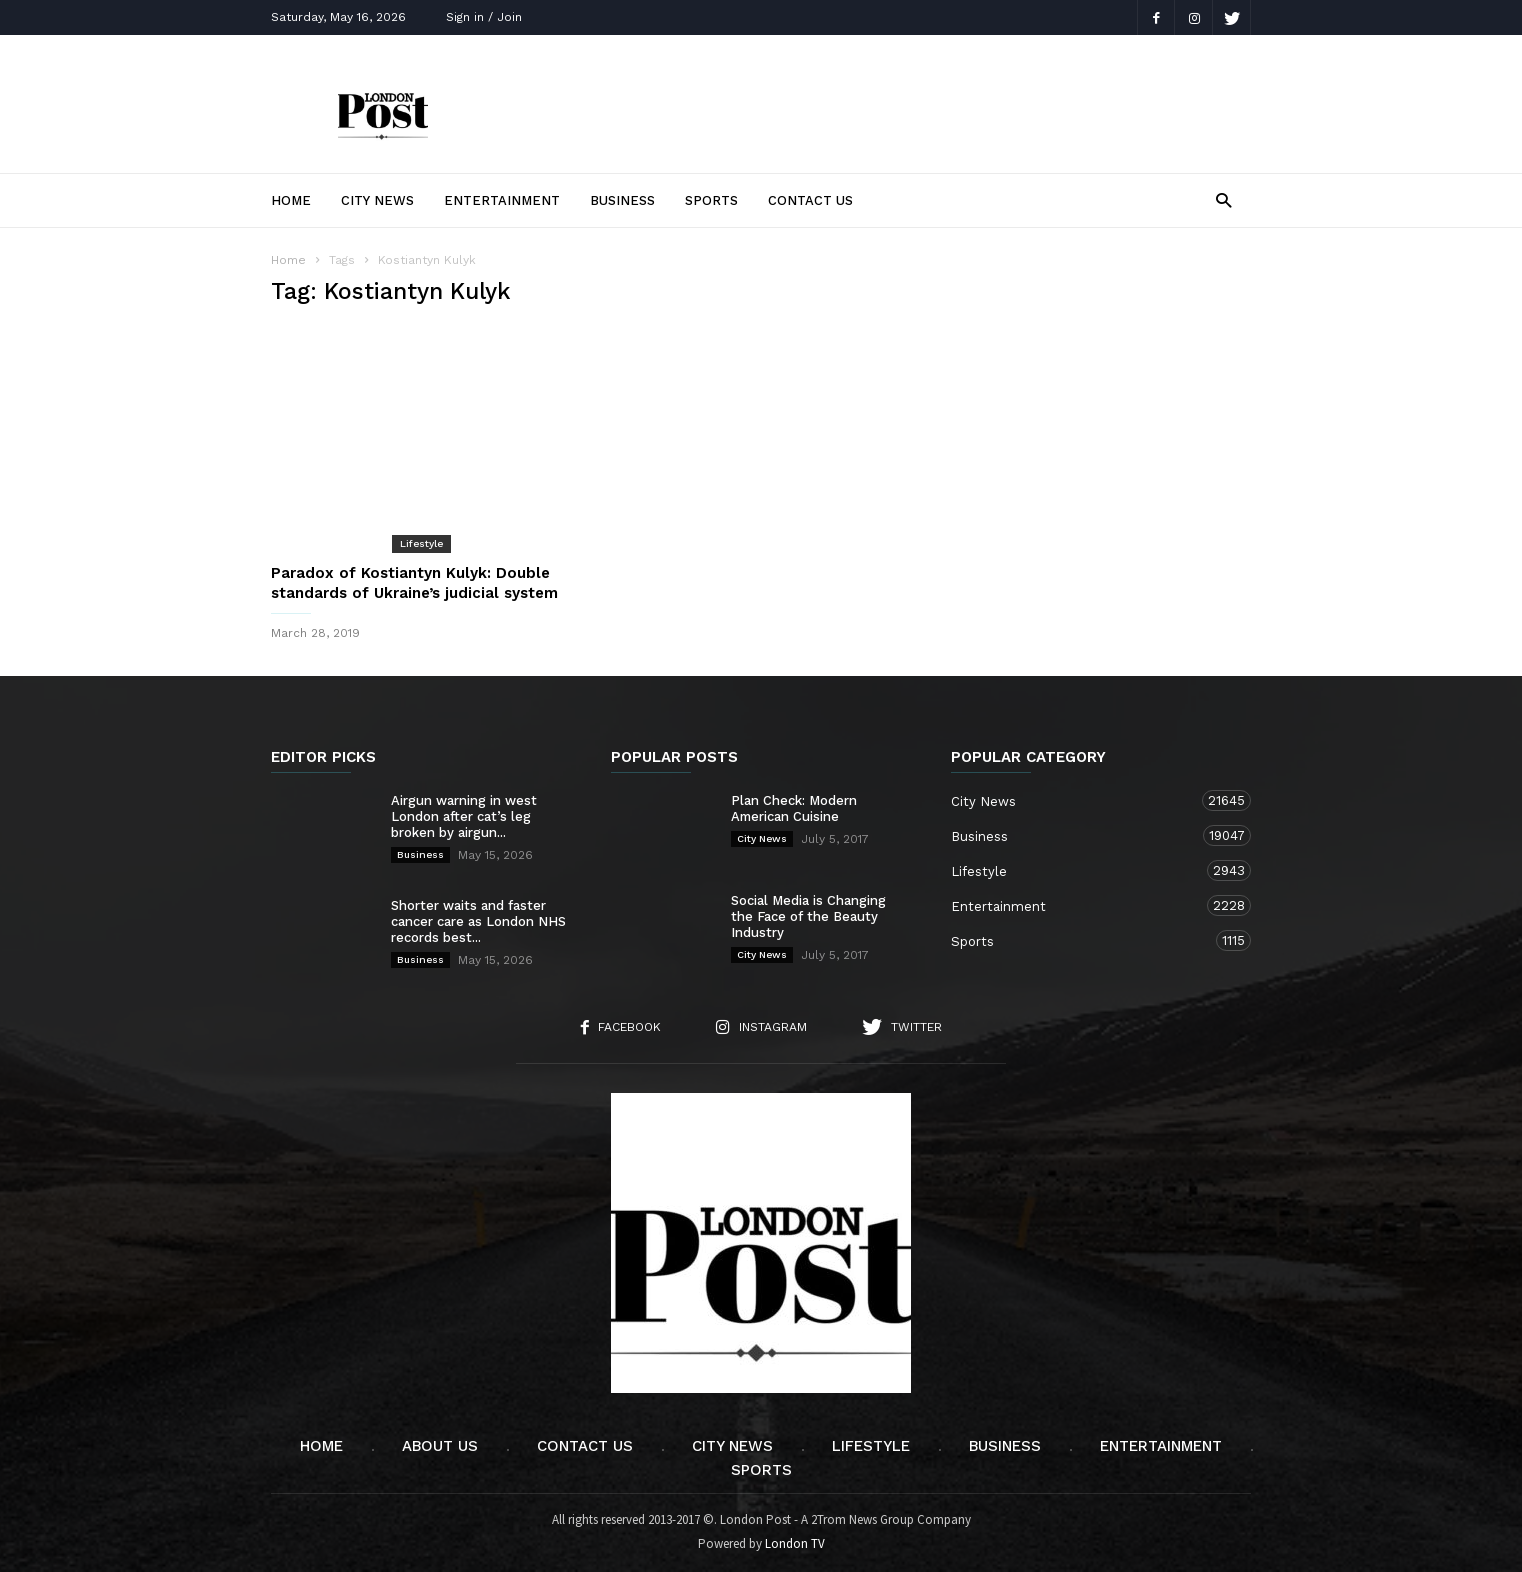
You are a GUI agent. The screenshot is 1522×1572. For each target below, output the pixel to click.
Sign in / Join (484, 17)
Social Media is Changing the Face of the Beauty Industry (808, 916)
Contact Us (810, 200)
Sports (711, 200)
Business (622, 200)
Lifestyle (421, 543)
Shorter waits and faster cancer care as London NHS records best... (478, 921)
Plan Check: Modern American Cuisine (794, 808)
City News (377, 200)
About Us (440, 1446)
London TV (795, 1543)
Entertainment (502, 200)
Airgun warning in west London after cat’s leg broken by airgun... (464, 816)
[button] (1223, 199)
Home (291, 200)
